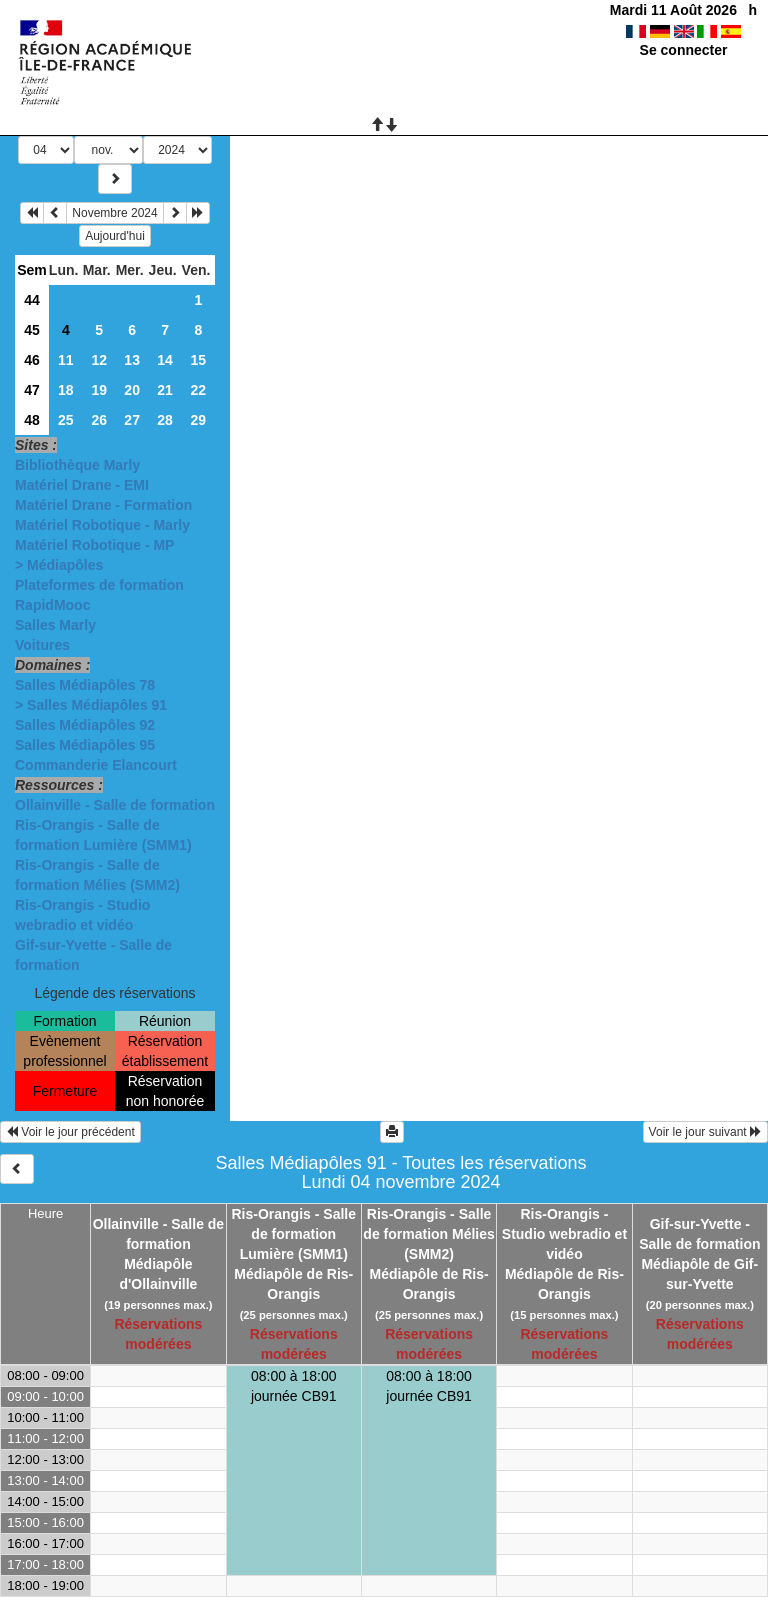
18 (66, 390)
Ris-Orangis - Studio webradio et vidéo (564, 1234)
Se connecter (684, 50)
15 (198, 360)
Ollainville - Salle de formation (115, 805)
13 (132, 360)
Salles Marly (55, 625)
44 (32, 300)
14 (165, 360)
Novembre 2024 (114, 213)
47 (32, 390)
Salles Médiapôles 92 (85, 725)
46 (32, 360)
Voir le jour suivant (705, 1132)
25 (66, 420)
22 (198, 390)
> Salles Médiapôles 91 (91, 705)
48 (32, 420)
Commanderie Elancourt (96, 765)
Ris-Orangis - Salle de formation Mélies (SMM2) (428, 1234)
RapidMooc (52, 605)
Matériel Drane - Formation (103, 505)
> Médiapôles (59, 565)
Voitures (42, 645)
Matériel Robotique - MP (94, 545)
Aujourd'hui (115, 236)
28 (165, 420)
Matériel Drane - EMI (82, 485)
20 (132, 390)
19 (99, 390)
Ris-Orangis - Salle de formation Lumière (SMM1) (294, 1234)
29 (198, 420)
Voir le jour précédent (70, 1132)
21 (165, 390)
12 (99, 360)
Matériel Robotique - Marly (102, 525)
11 (66, 360)
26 (99, 420)
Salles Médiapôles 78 (85, 685)
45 (32, 330)
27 (132, 420)
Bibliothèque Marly (77, 465)
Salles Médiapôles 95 (85, 745)
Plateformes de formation (99, 585)
